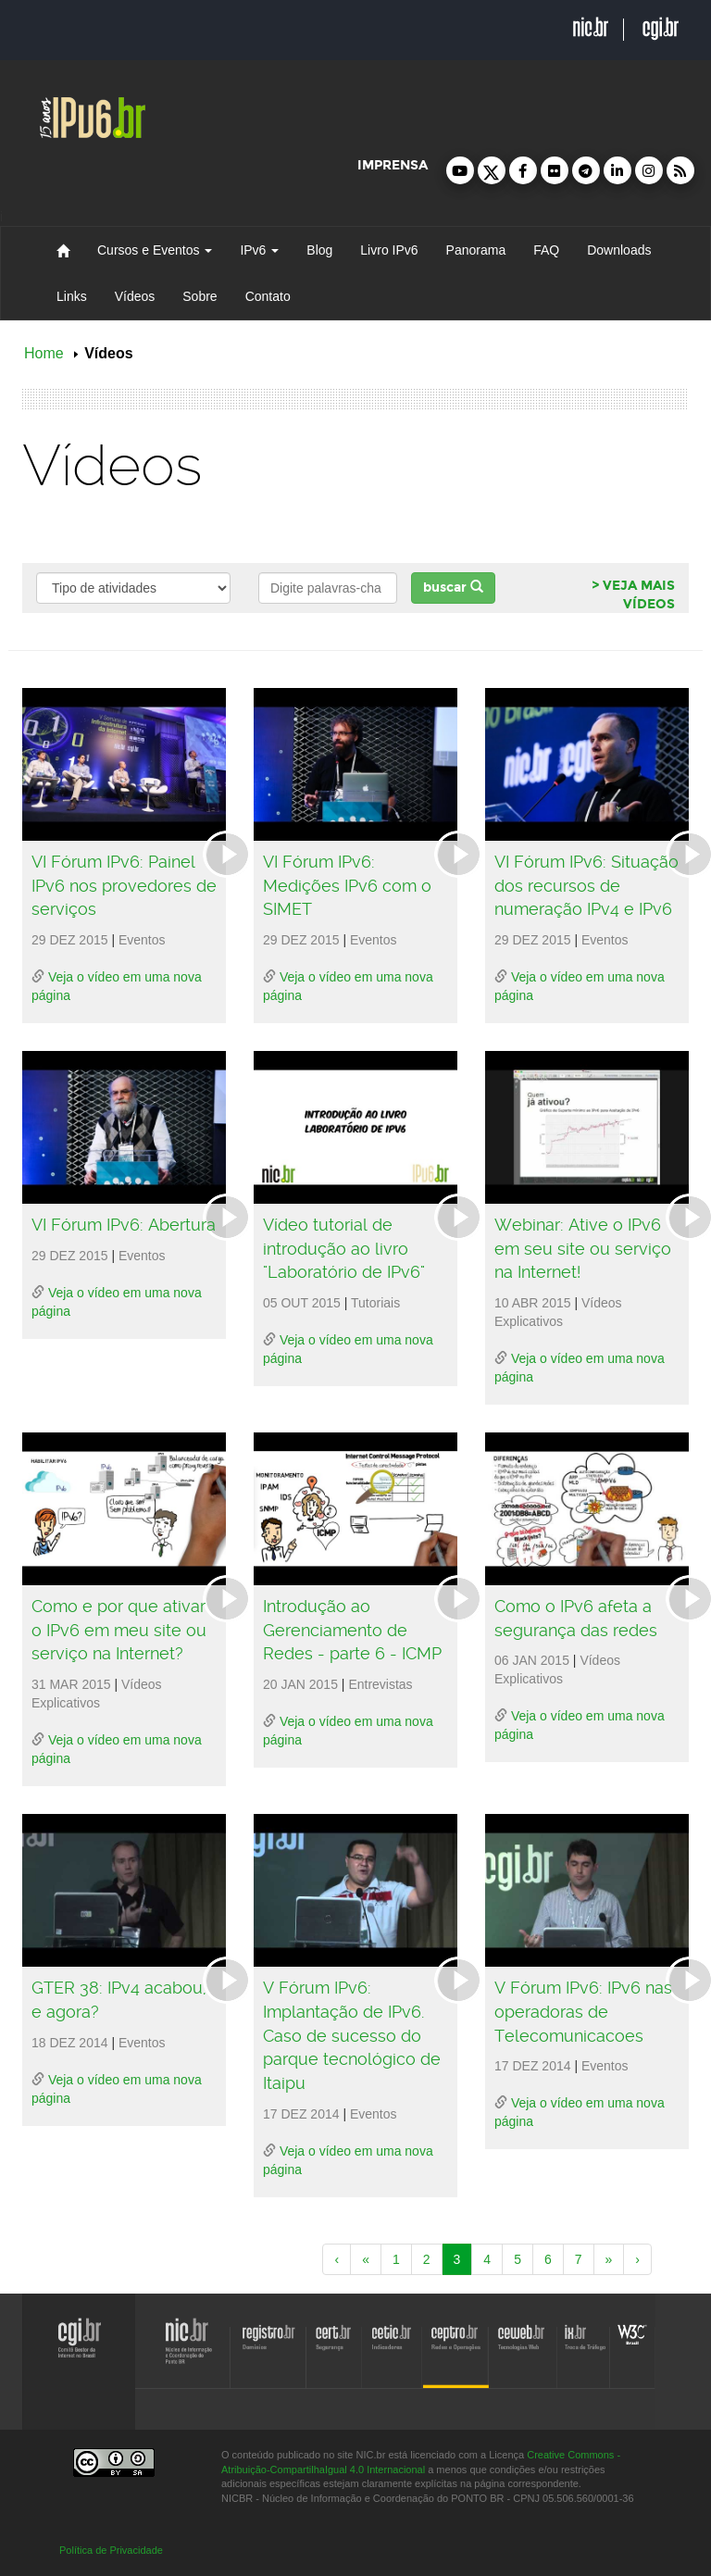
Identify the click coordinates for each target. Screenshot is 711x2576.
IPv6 (259, 250)
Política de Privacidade (111, 2550)
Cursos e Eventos (154, 250)
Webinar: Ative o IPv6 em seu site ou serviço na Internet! (582, 1248)
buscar (453, 587)
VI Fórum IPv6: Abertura (123, 1224)
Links (71, 296)
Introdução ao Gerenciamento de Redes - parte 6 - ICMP (352, 1629)
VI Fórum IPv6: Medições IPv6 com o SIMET (347, 885)
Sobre (199, 296)
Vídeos (135, 296)
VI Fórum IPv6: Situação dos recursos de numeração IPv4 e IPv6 (586, 885)
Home (44, 353)
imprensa (392, 165)
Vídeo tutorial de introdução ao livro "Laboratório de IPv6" (344, 1248)
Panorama (476, 250)
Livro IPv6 (389, 250)
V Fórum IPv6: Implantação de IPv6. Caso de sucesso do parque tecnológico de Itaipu (352, 2035)
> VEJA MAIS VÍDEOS (633, 595)
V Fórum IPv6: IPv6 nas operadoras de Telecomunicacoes (583, 2011)
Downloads (619, 250)
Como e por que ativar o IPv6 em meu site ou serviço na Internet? (118, 1629)
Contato (268, 296)
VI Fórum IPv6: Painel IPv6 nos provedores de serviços (124, 885)
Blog (319, 250)
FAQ (546, 250)
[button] (460, 170)
